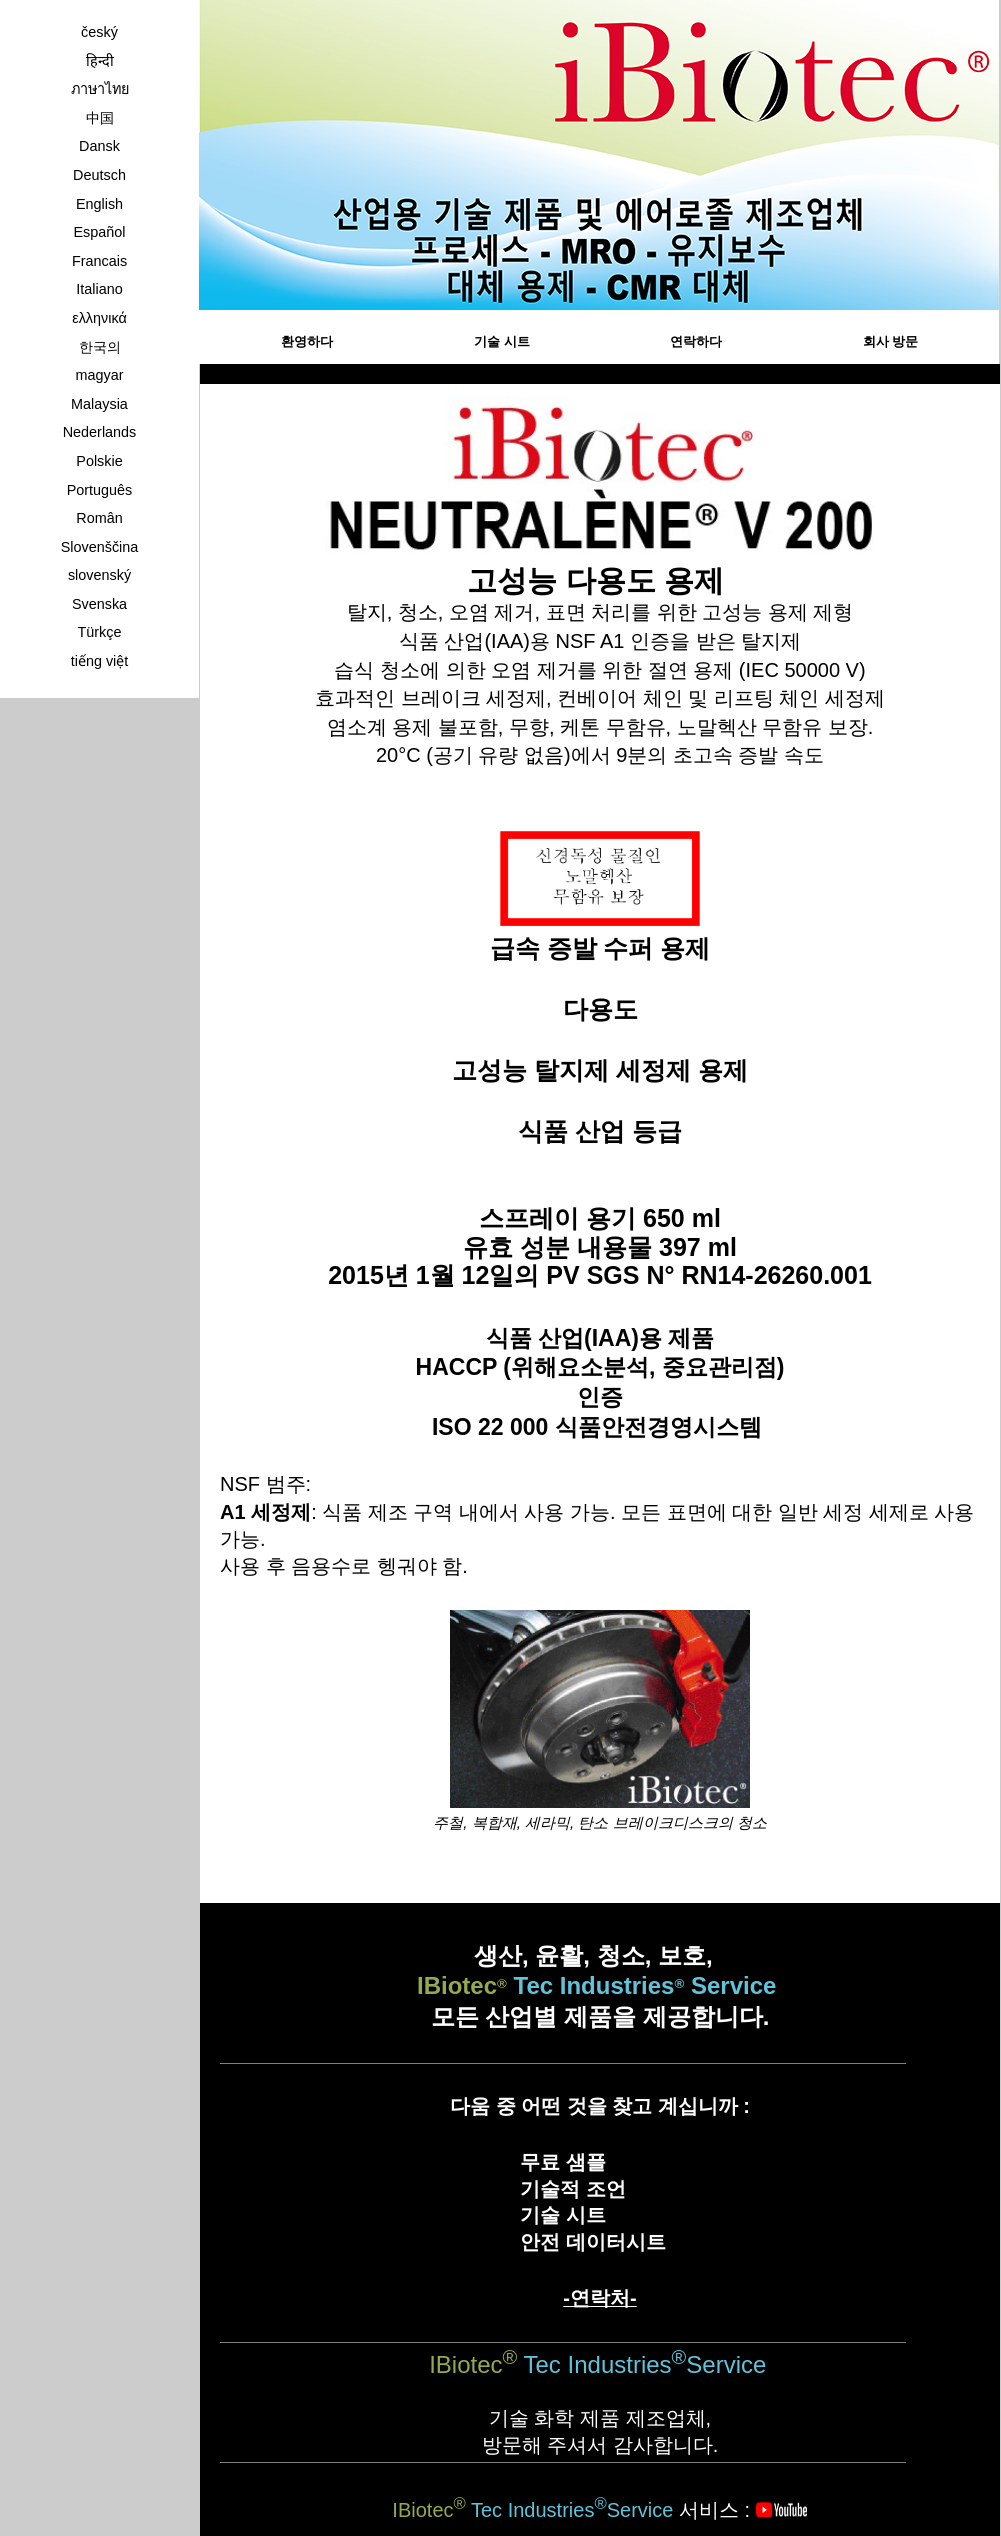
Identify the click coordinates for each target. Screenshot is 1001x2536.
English (99, 204)
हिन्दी (100, 61)
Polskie (99, 461)
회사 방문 (891, 341)
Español (99, 232)
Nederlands (100, 432)
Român (99, 518)
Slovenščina (100, 547)
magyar (100, 375)
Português (100, 490)
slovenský (99, 575)
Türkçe (100, 632)
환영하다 (307, 341)
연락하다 (696, 341)
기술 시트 (502, 341)
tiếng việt (100, 661)
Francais (99, 261)
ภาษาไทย (100, 89)
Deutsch (99, 175)
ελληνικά (99, 318)
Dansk (99, 146)
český (99, 32)
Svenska (99, 604)
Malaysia (99, 404)
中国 (100, 118)
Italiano (99, 289)
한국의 (100, 347)
